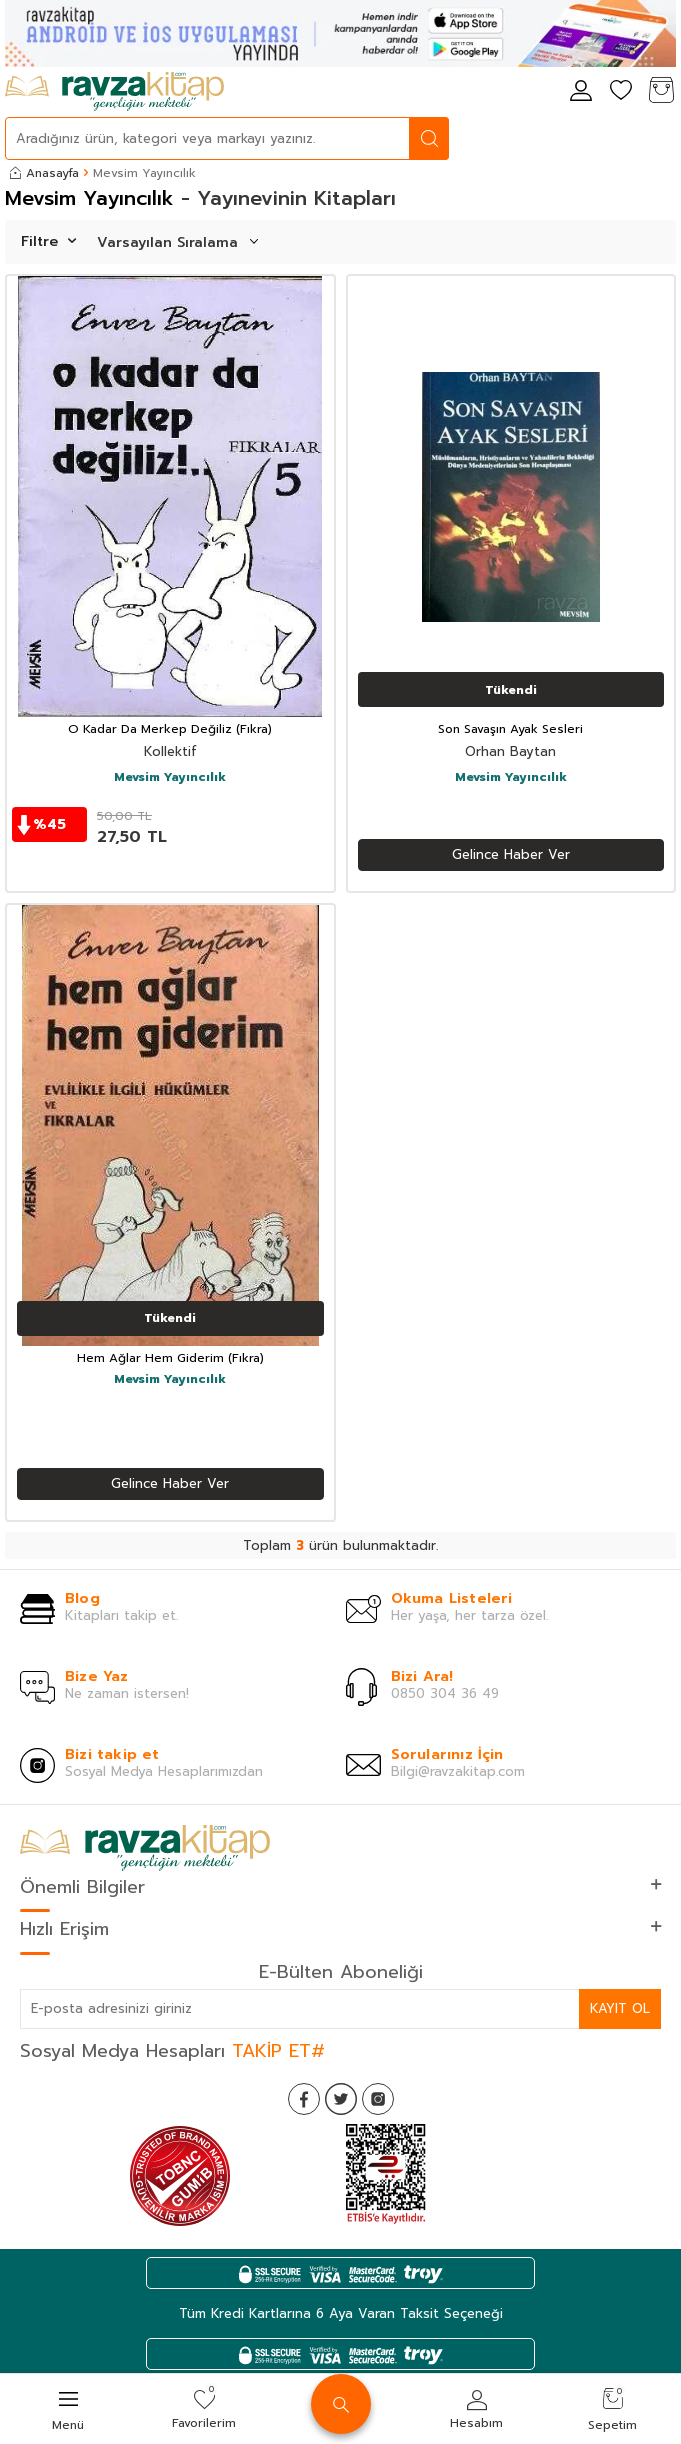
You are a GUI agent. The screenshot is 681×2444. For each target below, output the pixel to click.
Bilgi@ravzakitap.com (458, 1771)
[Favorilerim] (621, 91)
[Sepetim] (661, 91)
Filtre (48, 241)
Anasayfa (44, 173)
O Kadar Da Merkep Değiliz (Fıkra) (170, 730)
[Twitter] (341, 2099)
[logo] (114, 92)
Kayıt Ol (620, 2008)
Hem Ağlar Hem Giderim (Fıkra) (170, 1359)
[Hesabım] (581, 91)
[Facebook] (304, 2099)
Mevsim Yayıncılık (170, 778)
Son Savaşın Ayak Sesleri (510, 730)
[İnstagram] (378, 2099)
